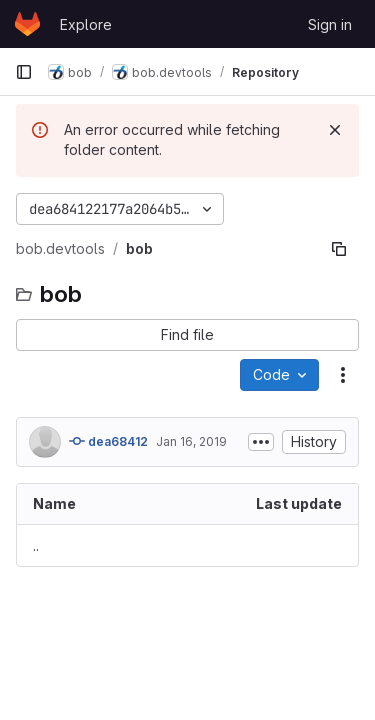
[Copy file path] (339, 249)
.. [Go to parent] (36, 545)
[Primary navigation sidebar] (24, 72)
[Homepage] (27, 24)
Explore (86, 24)
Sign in (330, 24)
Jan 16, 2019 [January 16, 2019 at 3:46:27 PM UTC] (191, 441)
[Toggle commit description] (261, 442)
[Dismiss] (335, 130)
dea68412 (108, 441)
